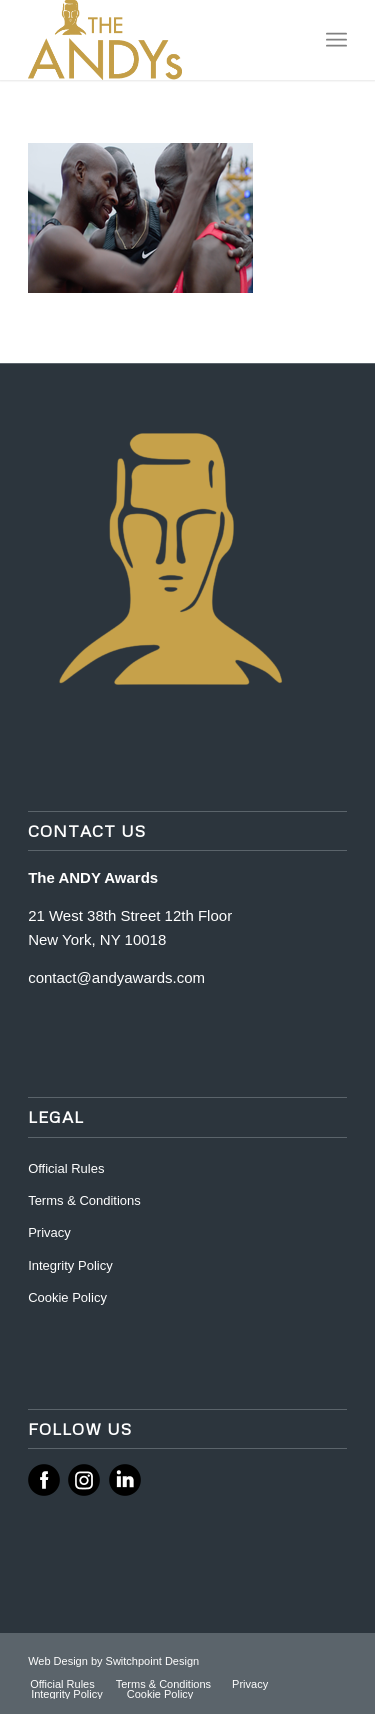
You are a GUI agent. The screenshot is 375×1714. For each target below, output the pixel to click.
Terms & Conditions (84, 1200)
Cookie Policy (67, 1297)
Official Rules (66, 1168)
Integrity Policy (72, 1265)
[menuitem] (336, 40)
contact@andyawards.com (116, 977)
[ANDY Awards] (155, 40)
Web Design (59, 1661)
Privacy (49, 1232)
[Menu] (336, 40)
